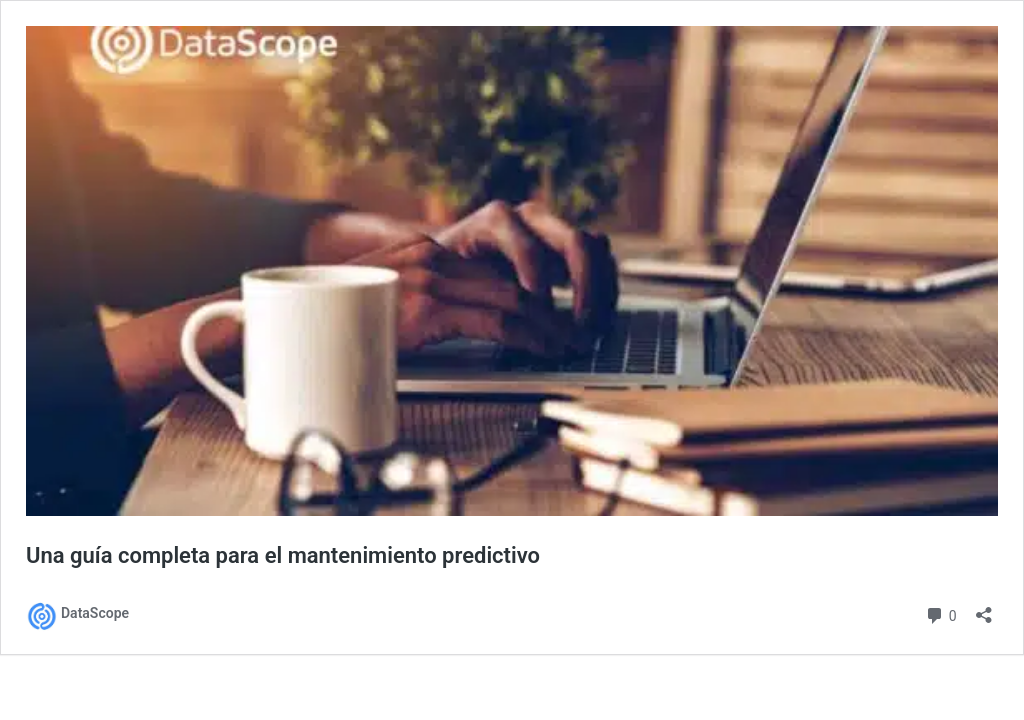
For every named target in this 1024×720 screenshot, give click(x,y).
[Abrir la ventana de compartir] (984, 608)
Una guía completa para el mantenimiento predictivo (283, 555)
